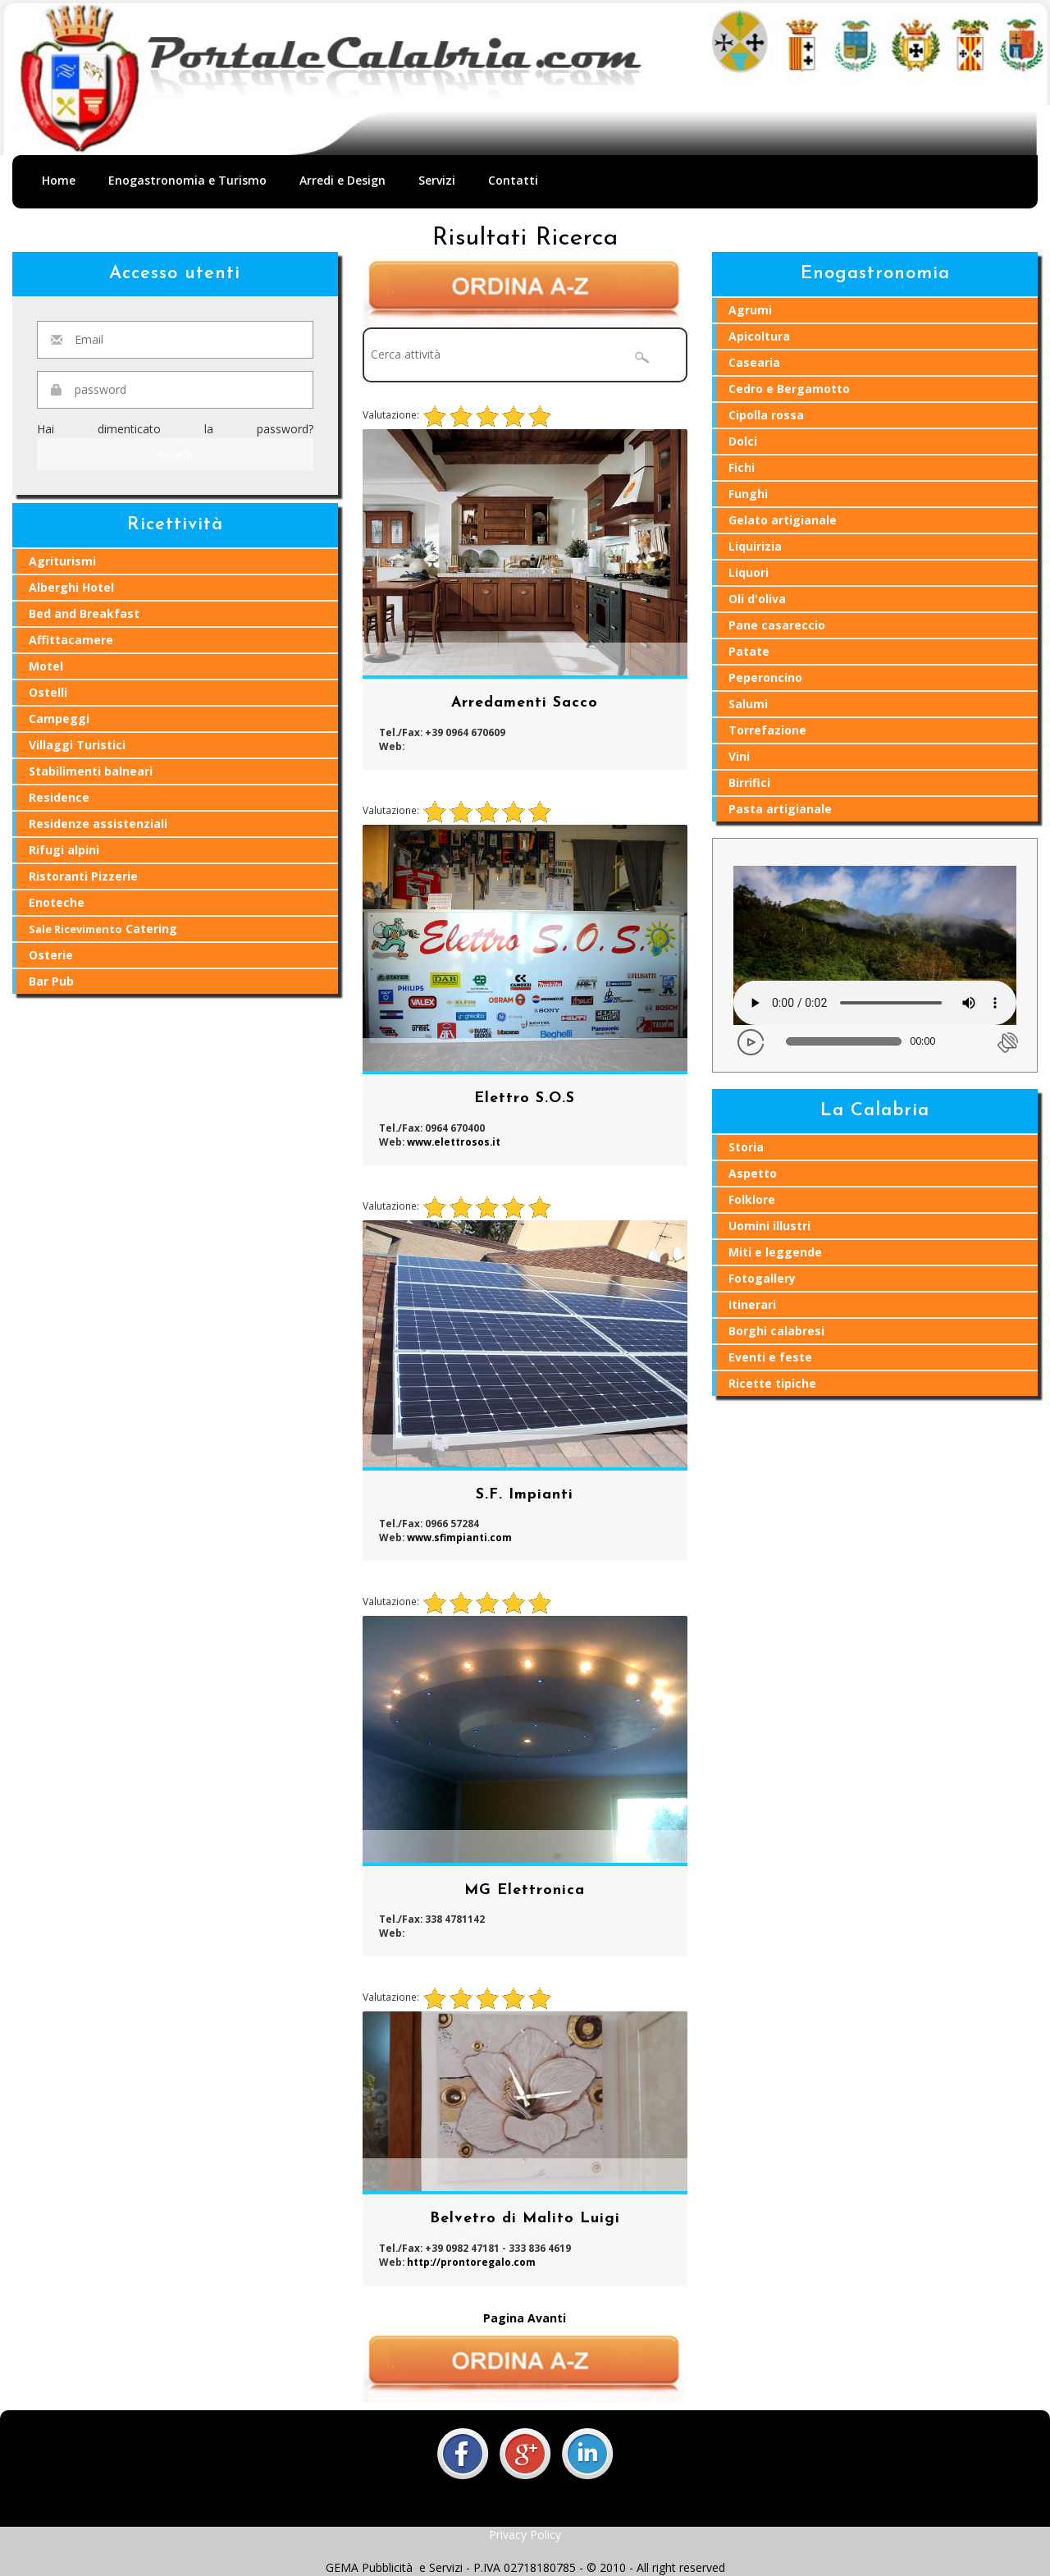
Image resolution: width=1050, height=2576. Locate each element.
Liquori (748, 572)
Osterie (51, 955)
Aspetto (752, 1173)
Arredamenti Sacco (524, 703)
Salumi (748, 703)
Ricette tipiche (772, 1383)
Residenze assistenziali (98, 823)
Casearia (754, 362)
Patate (748, 651)
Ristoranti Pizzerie (83, 876)
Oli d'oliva (757, 598)
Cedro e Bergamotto (789, 388)
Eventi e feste (770, 1357)
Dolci (742, 441)
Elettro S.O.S (524, 1098)
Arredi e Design (342, 180)
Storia (746, 1147)
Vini (739, 756)
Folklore (751, 1199)
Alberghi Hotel (71, 587)
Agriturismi (62, 561)
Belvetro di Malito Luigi (525, 2219)
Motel (46, 666)
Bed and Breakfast (84, 613)
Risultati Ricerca (525, 238)
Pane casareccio (776, 625)
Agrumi (750, 310)
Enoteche (56, 902)
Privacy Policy (525, 2534)
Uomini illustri (769, 1225)
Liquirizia (755, 546)
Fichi (741, 467)
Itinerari (752, 1304)
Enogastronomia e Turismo (187, 180)
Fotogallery (762, 1278)
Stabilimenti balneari (91, 771)
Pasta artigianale (780, 809)
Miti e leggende (775, 1252)
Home (58, 180)
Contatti (513, 180)
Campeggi (59, 718)
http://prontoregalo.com (471, 2261)
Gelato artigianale (782, 520)
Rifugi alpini (64, 850)
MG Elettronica (524, 1890)
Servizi (436, 180)
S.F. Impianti (524, 1495)
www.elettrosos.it (453, 1141)
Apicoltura (759, 336)
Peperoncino (765, 677)
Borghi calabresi (776, 1330)
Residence (59, 797)
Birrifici (749, 782)
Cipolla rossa (766, 415)
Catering (103, 928)
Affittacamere (71, 639)
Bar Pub (51, 981)
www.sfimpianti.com (459, 1537)
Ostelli (48, 692)
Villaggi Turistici (77, 745)
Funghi (748, 493)
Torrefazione (767, 730)
